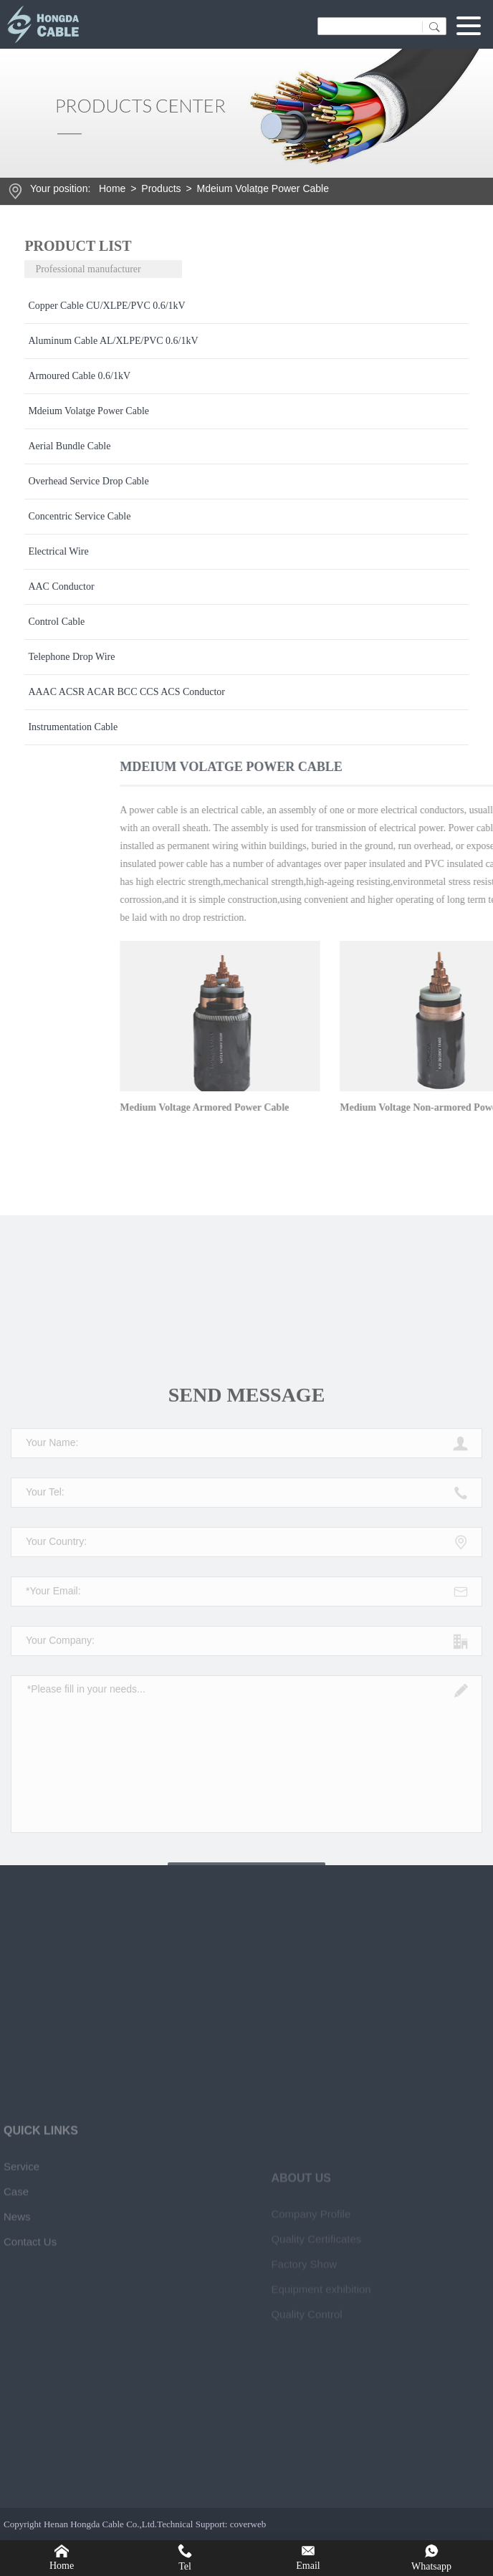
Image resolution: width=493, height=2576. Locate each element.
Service (21, 2366)
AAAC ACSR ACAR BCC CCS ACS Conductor (126, 691)
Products (161, 188)
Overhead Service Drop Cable (88, 481)
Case (16, 2391)
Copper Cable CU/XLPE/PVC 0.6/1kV (106, 305)
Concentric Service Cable (79, 516)
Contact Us (30, 2442)
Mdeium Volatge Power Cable (263, 188)
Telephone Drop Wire (71, 656)
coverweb (248, 2524)
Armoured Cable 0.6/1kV (79, 375)
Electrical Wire (58, 551)
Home (112, 188)
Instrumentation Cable (73, 727)
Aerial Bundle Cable (69, 446)
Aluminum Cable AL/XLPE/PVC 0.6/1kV (113, 340)
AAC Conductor (61, 586)
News (17, 2416)
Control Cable (56, 621)
